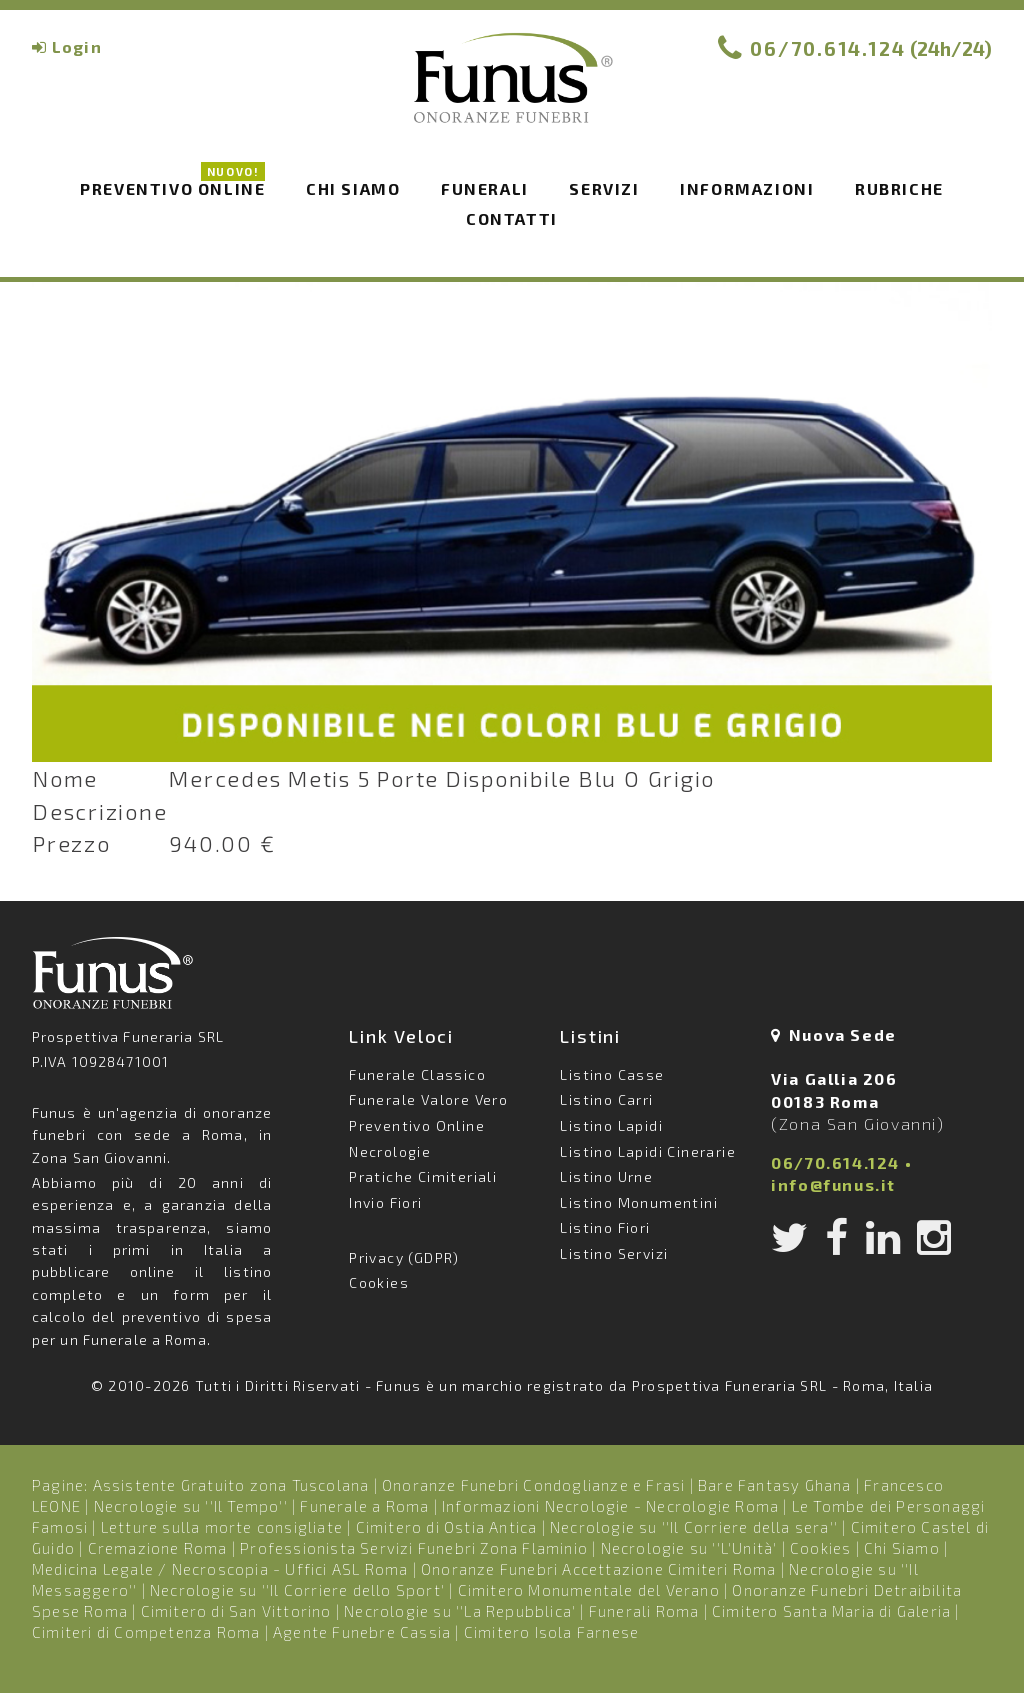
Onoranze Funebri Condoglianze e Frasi (533, 1485)
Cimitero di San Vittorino (236, 1611)
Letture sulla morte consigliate (222, 1527)
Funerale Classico (417, 1074)
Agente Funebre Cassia (362, 1632)
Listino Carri (606, 1099)
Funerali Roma (644, 1611)
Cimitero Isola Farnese (551, 1632)
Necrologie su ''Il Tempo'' (191, 1506)
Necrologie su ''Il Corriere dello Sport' (297, 1590)
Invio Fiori (385, 1202)
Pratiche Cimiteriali (423, 1176)
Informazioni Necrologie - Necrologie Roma (610, 1506)
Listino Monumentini (639, 1202)
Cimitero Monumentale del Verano (589, 1590)
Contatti (512, 218)
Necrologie (390, 1151)
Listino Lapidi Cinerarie (648, 1151)
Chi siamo (353, 188)
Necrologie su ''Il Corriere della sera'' (694, 1527)
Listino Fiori (605, 1227)
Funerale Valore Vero (428, 1099)
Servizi (604, 188)
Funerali (485, 188)
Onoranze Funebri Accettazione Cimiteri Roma (599, 1569)
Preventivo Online (172, 187)
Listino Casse (612, 1074)
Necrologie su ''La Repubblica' (460, 1611)
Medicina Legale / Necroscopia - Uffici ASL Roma (220, 1569)
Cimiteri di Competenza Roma (146, 1632)
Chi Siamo (902, 1548)
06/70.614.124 (828, 48)
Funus (512, 91)
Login (77, 46)
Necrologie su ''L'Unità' (689, 1548)
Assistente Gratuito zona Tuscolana (231, 1485)
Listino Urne (606, 1176)
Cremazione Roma (158, 1548)
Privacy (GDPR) (404, 1257)
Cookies (379, 1282)
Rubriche (899, 188)
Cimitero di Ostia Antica (447, 1527)
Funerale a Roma (364, 1506)
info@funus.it (833, 1184)
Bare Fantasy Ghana (775, 1485)
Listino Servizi (614, 1253)
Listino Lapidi (611, 1125)
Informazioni (747, 188)
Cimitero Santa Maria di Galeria (831, 1611)
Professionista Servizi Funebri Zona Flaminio (414, 1548)
